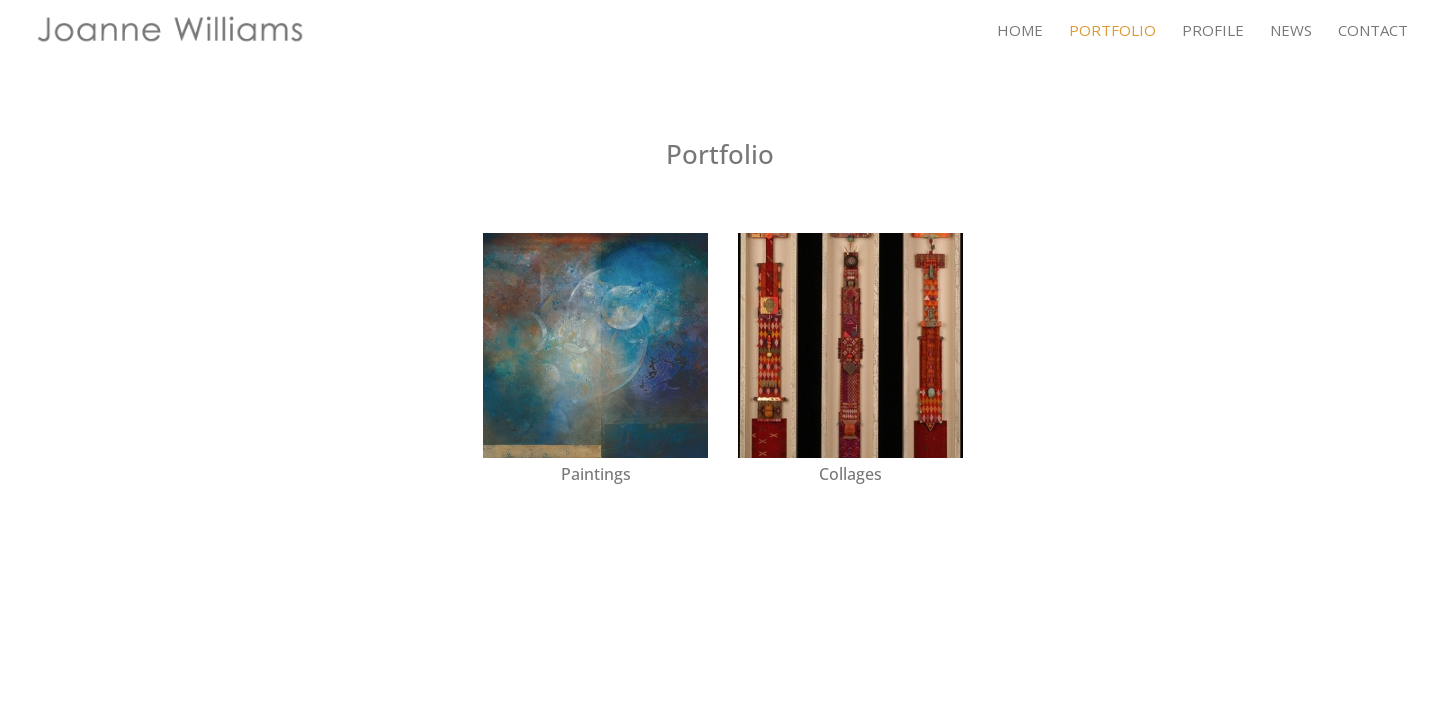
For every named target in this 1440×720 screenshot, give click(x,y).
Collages (850, 474)
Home (1020, 31)
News (1291, 31)
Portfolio (1112, 31)
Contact (1373, 31)
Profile (1213, 31)
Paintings (596, 474)
